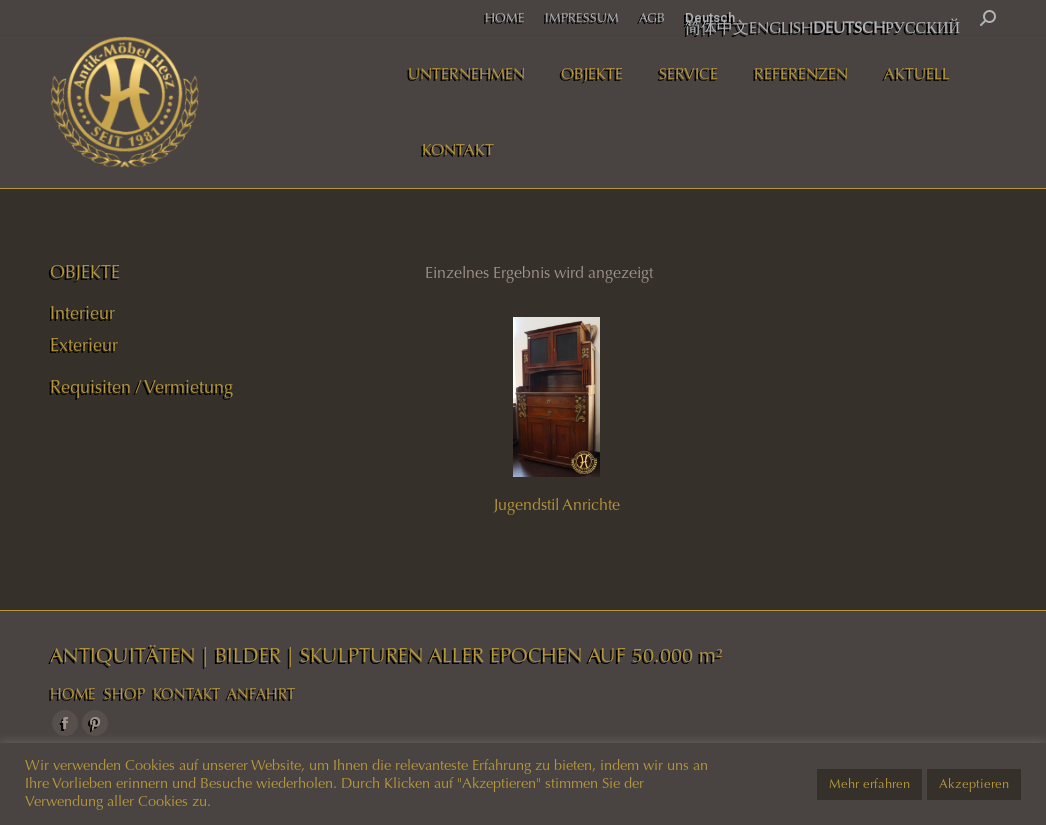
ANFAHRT (261, 694)
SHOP (124, 694)
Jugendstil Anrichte (557, 504)
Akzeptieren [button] (974, 784)
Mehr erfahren (869, 784)
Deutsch (710, 17)
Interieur (82, 313)
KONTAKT (186, 694)
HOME (73, 694)
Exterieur (84, 345)
